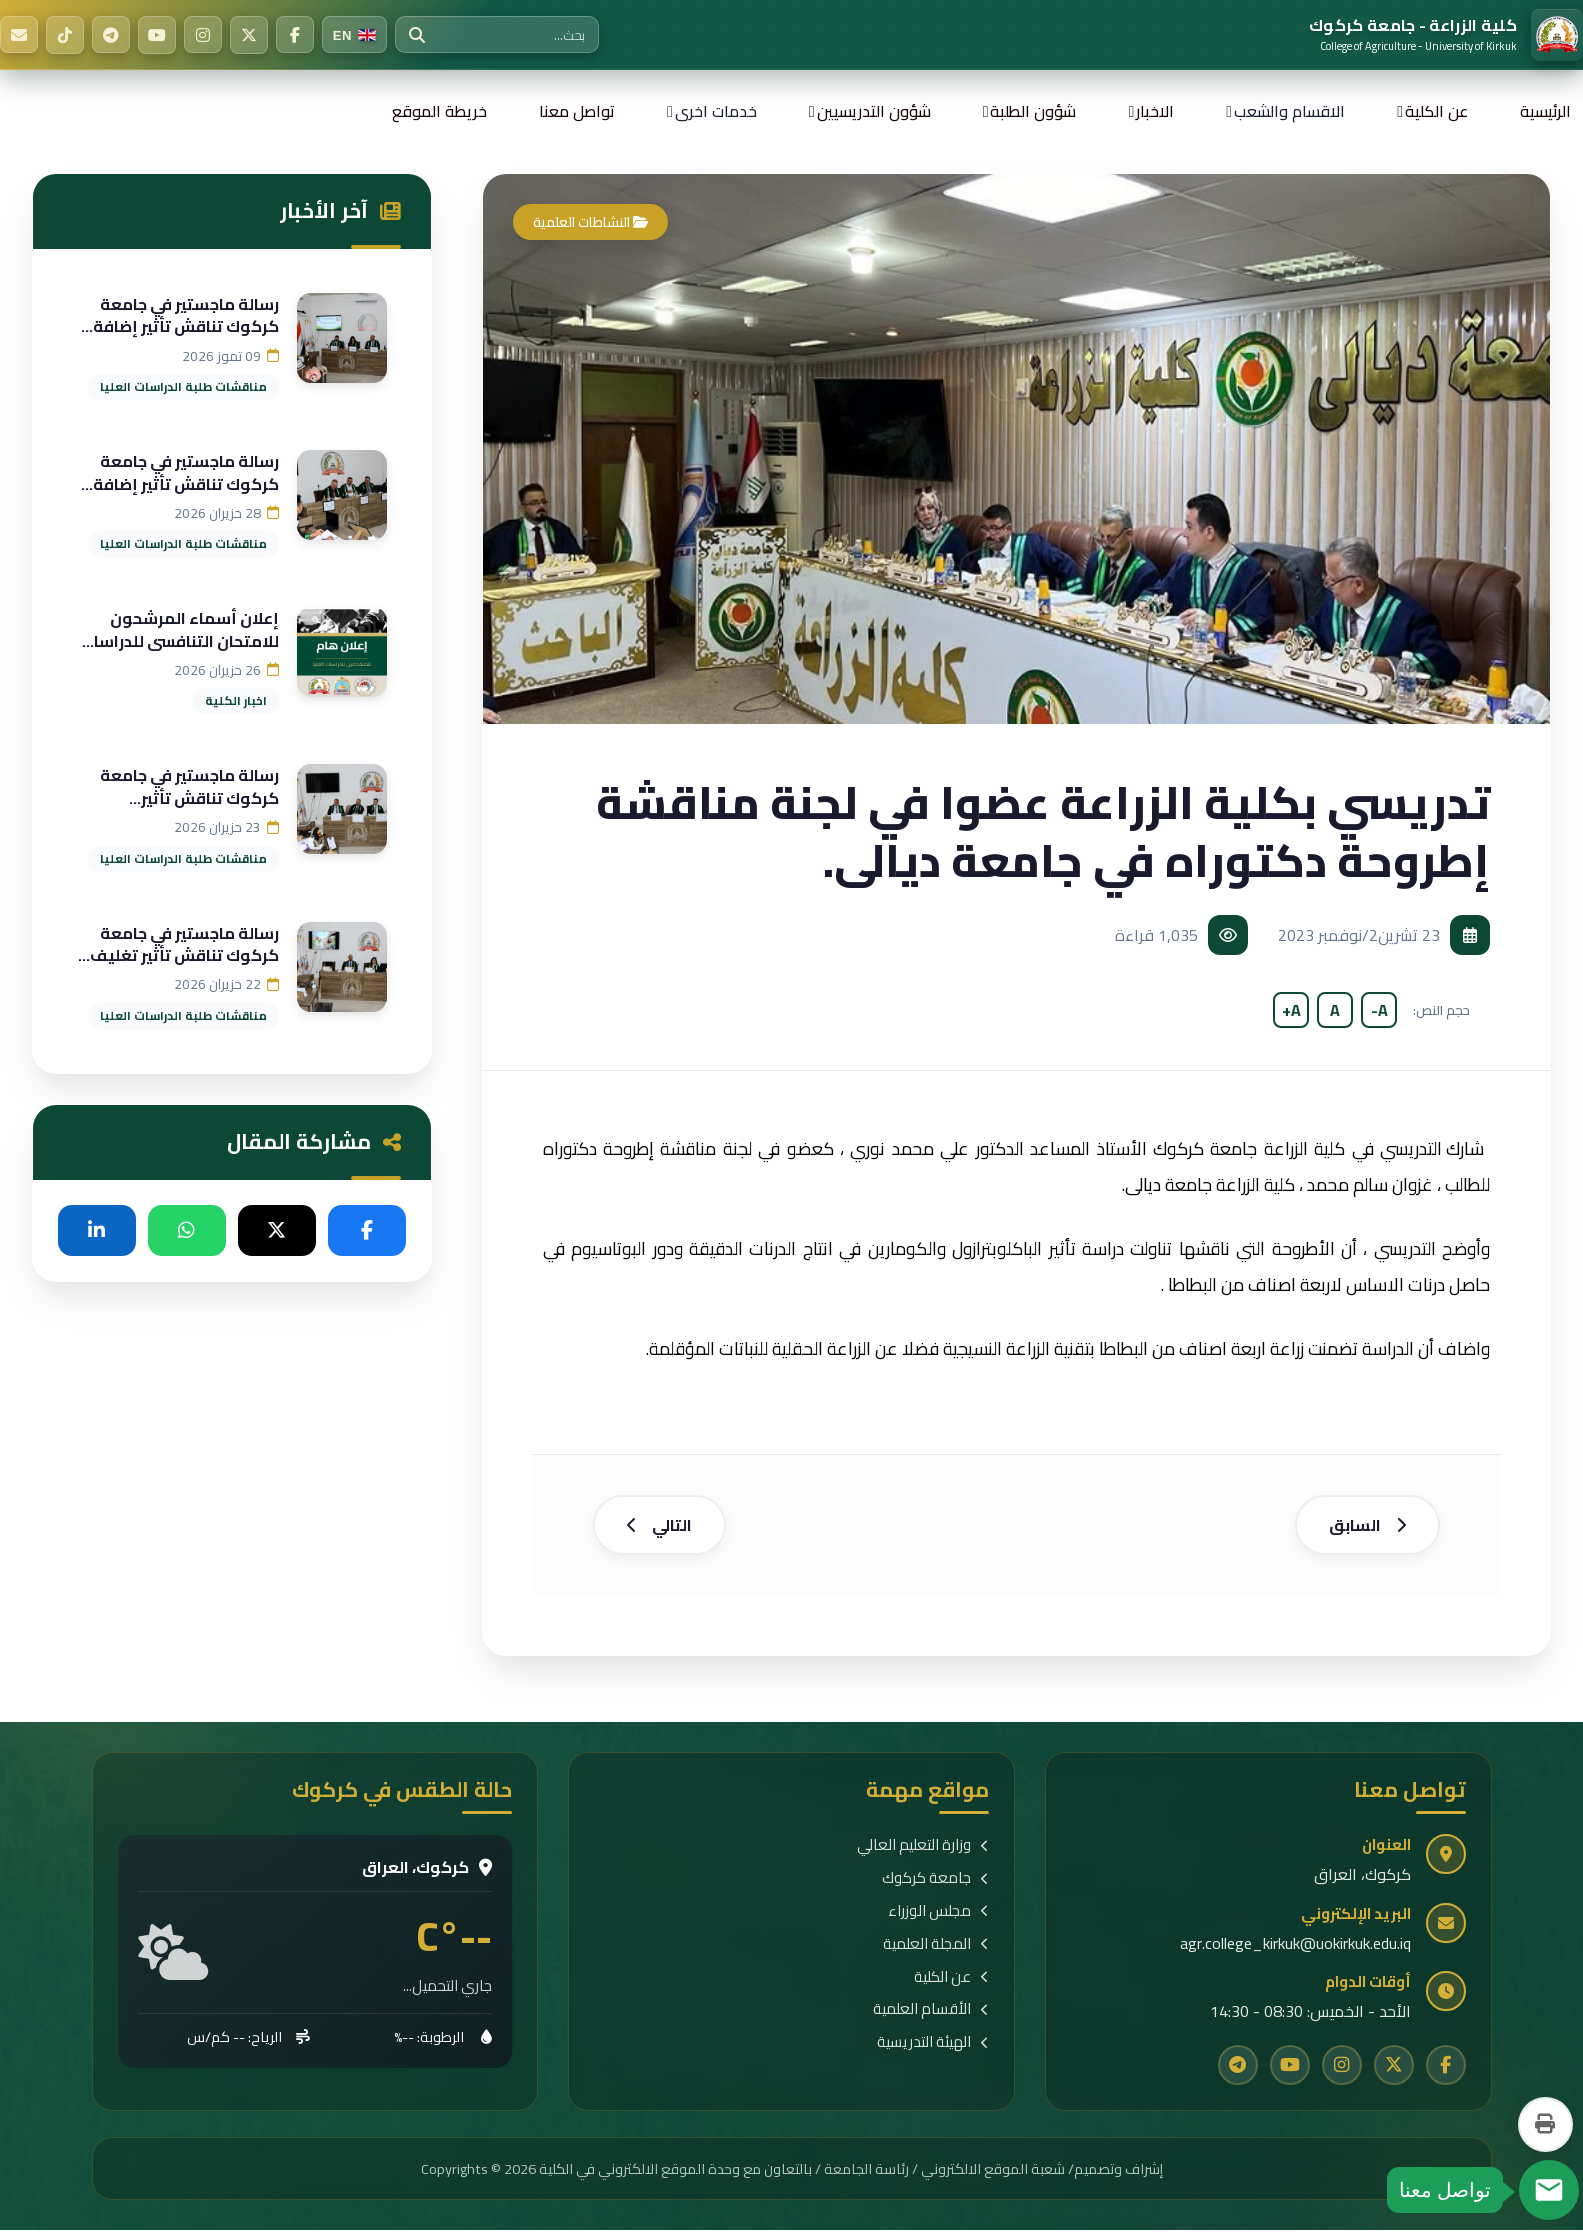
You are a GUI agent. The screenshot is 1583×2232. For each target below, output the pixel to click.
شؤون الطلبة (1033, 111)
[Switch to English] (354, 35)
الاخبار (1155, 111)
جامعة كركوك (935, 1881)
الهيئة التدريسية (933, 2045)
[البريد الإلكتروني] (19, 35)
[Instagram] (203, 35)
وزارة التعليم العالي (923, 1848)
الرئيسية (1545, 111)
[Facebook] (295, 35)
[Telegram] (111, 35)
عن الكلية (1436, 111)
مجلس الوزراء (938, 1913)
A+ (1291, 1010)
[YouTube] (157, 35)
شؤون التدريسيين (874, 111)
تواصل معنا (577, 111)
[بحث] (417, 35)
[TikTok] (65, 35)
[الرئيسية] (1446, 35)
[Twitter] (249, 35)
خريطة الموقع (439, 111)
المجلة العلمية (936, 1946)
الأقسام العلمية (931, 2012)
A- (1379, 1010)
